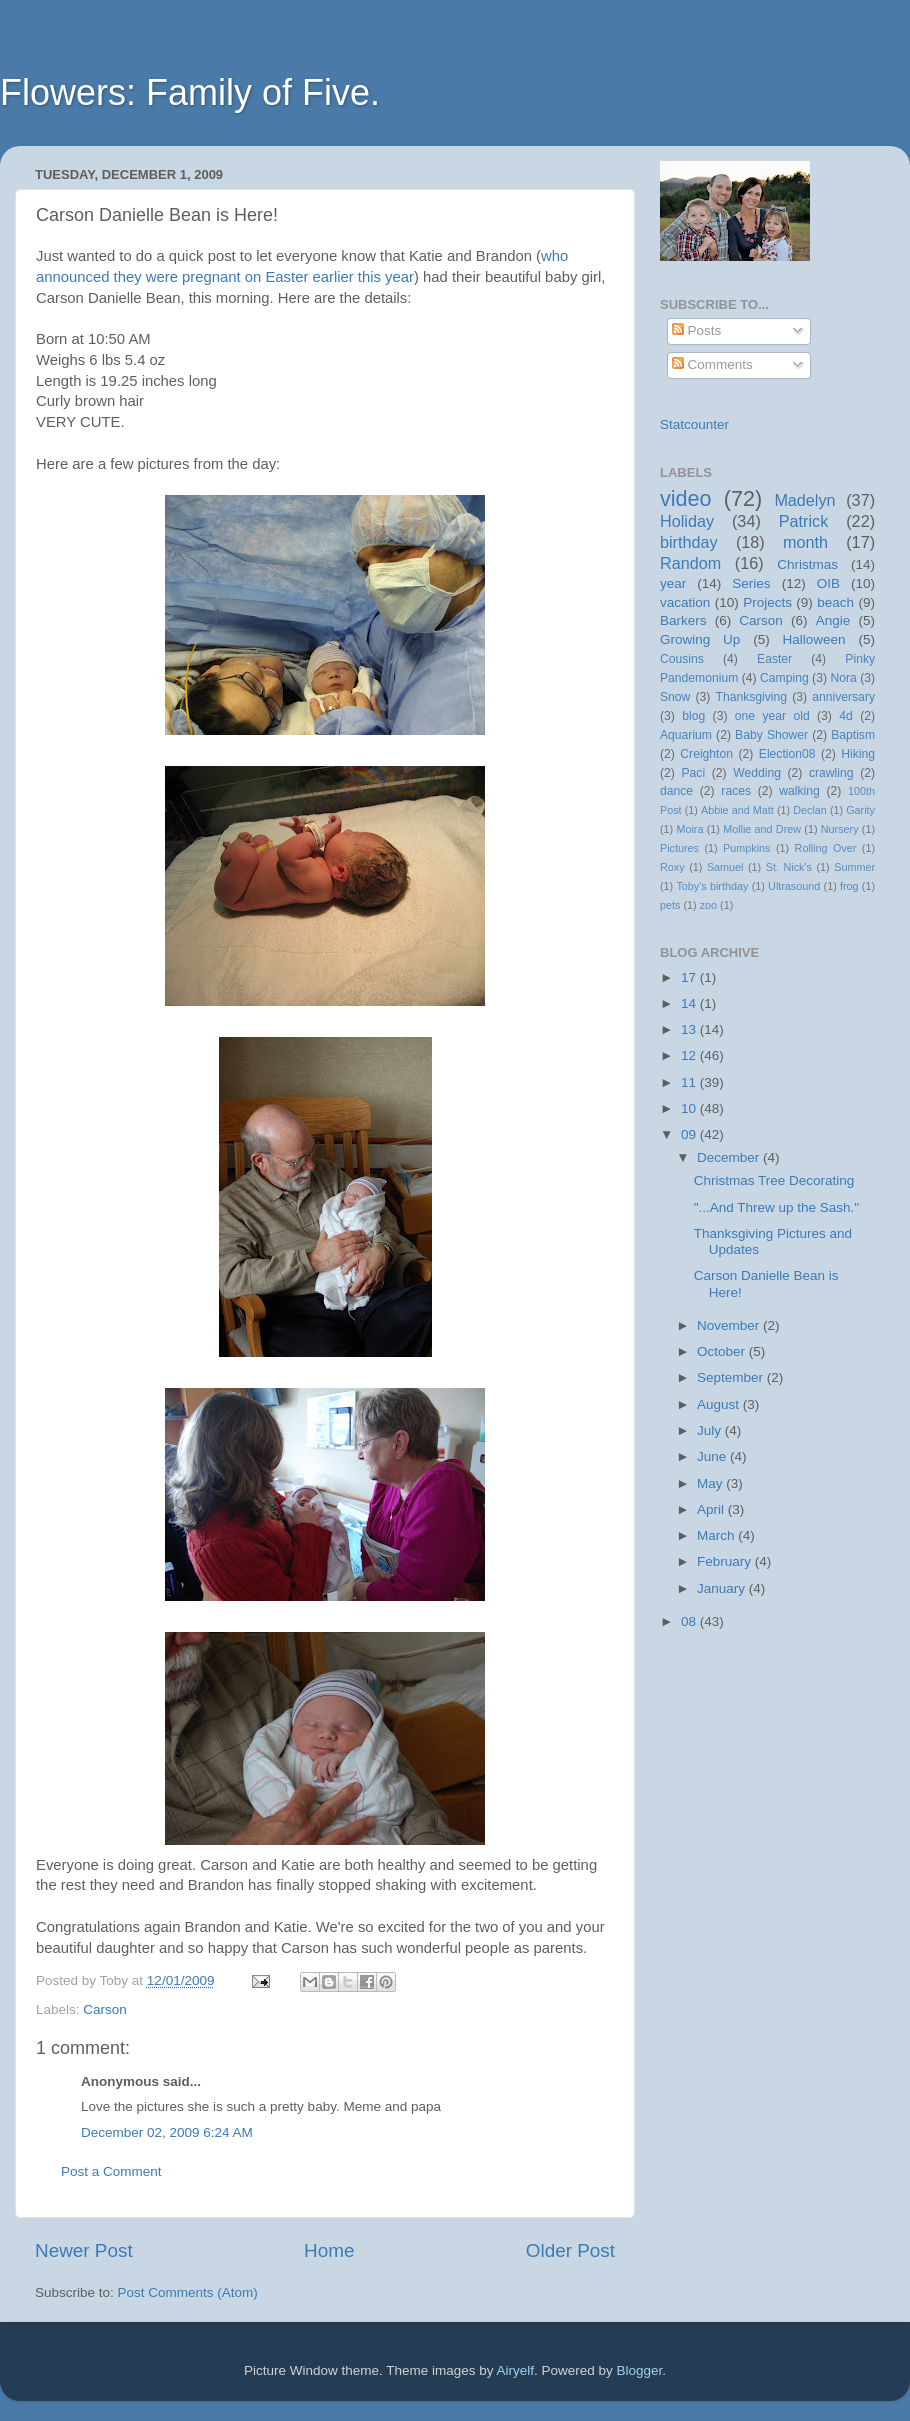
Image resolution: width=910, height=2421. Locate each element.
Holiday (687, 521)
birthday (689, 542)
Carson (105, 2009)
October (723, 1351)
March (717, 1535)
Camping (784, 678)
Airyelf (516, 2370)
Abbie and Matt (737, 810)
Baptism (853, 735)
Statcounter (694, 424)
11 (690, 1082)
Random (690, 563)
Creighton (706, 754)
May (711, 1483)
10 (690, 1108)
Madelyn (804, 500)
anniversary (843, 697)
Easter (774, 659)
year (673, 583)
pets (670, 905)
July (711, 1430)
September (732, 1377)
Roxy (672, 867)
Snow (675, 697)
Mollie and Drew (762, 829)
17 (690, 977)
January (723, 1588)
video (686, 498)
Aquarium (686, 735)
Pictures (679, 848)
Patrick (803, 521)
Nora (843, 678)
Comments (712, 364)
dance (676, 791)
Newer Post (84, 2250)
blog (693, 716)
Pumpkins (746, 848)
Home (329, 2250)
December (730, 1157)
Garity (860, 810)
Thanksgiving (752, 697)
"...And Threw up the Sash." (776, 1207)
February (726, 1561)
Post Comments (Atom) (188, 2292)
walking (799, 791)
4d (846, 716)
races (736, 791)
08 (690, 1621)
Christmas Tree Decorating (774, 1180)
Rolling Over (826, 848)
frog (849, 886)
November (730, 1325)
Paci (693, 773)
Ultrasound (794, 886)
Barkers (683, 620)
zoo (708, 905)
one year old (772, 716)
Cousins (682, 659)
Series (751, 583)
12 (690, 1055)
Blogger (640, 2370)
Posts (697, 330)
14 (690, 1003)
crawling (831, 773)
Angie (833, 620)
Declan (810, 810)
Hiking (858, 754)
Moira (689, 829)
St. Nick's (789, 867)
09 (690, 1134)
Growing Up (700, 639)
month (805, 542)
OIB (828, 583)
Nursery (840, 829)
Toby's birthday (712, 886)
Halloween (814, 639)
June (713, 1456)
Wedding (757, 773)
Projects (767, 602)
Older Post (570, 2250)
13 (690, 1029)
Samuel (725, 867)
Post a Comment (111, 2171)
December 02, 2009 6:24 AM (167, 2132)
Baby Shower (771, 735)
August (720, 1404)
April (712, 1509)
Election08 (787, 754)
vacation (685, 602)
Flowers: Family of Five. (190, 92)
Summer (854, 867)
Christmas (807, 564)
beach (835, 602)
